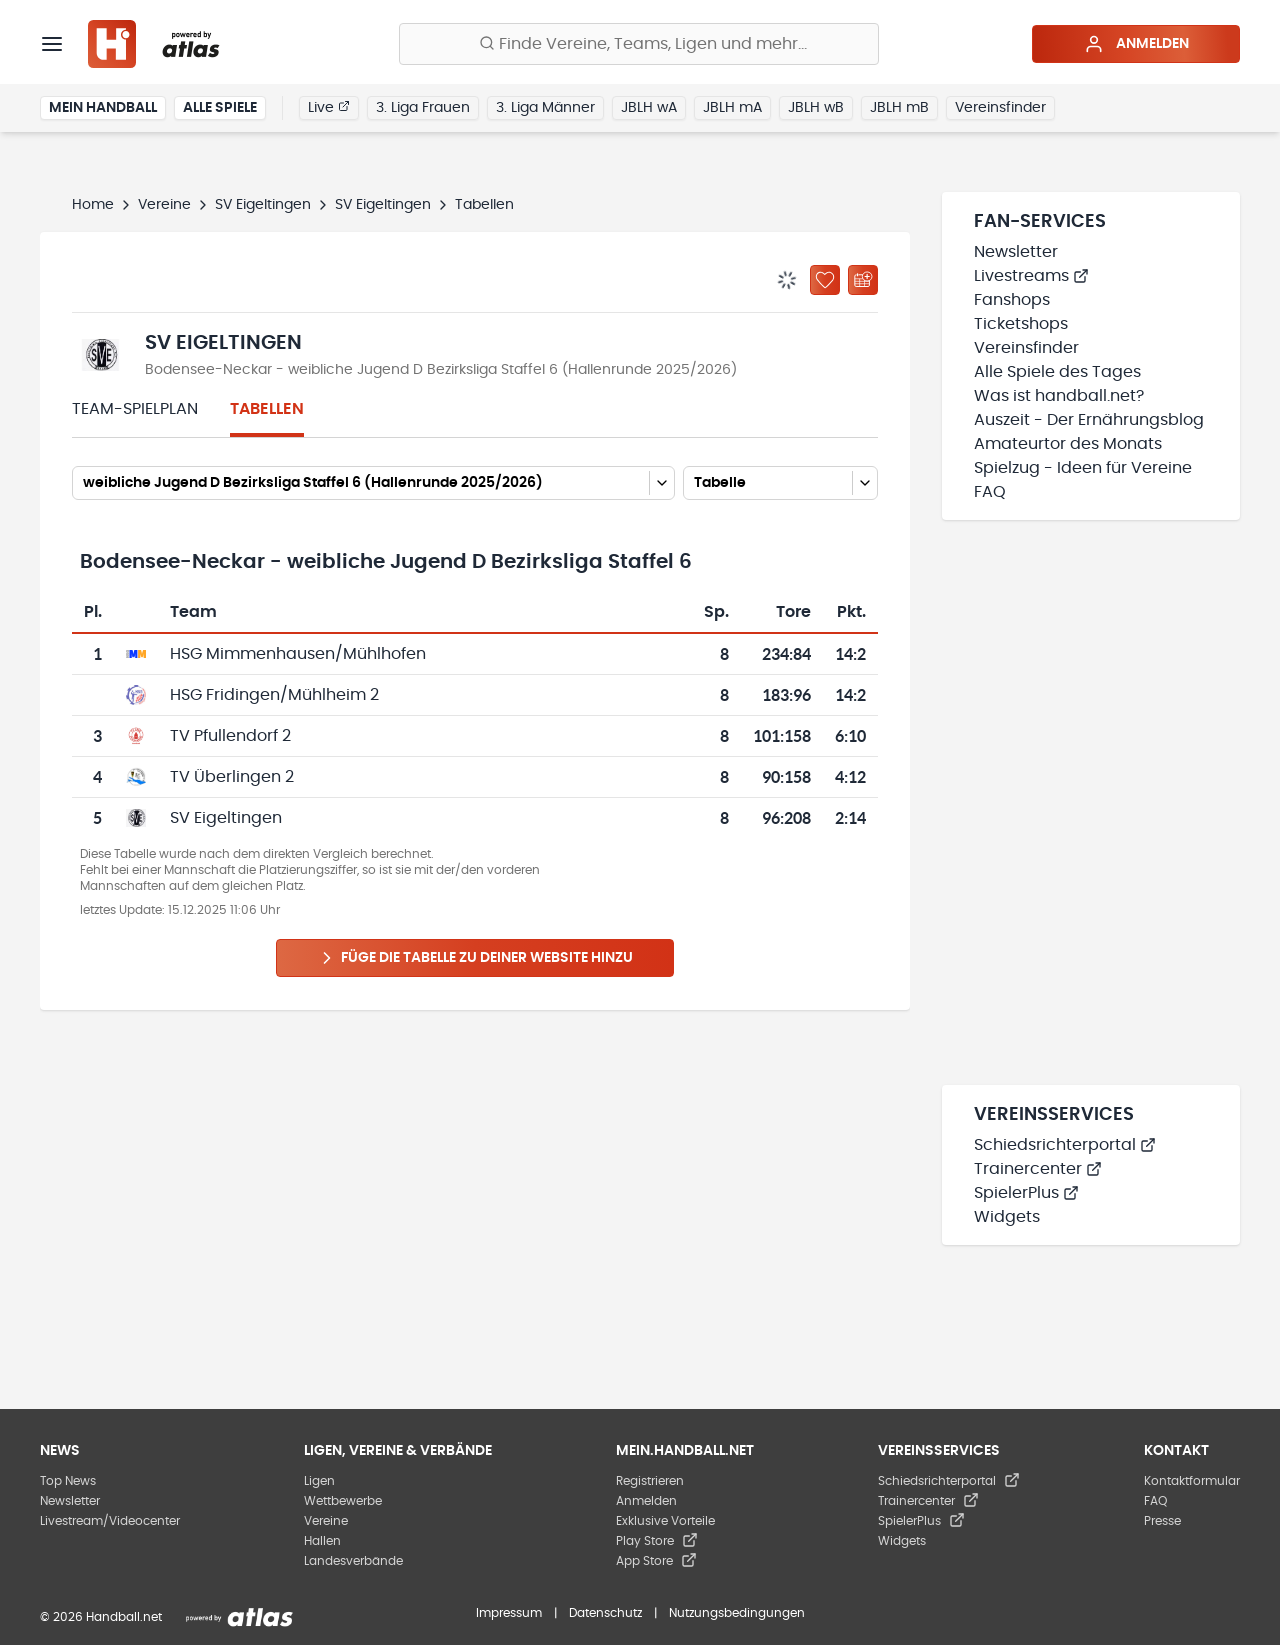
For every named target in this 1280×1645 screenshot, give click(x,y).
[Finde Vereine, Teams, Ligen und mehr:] (639, 44)
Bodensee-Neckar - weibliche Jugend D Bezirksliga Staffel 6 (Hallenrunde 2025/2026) (441, 370)
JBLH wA (649, 108)
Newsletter (1016, 252)
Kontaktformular (1192, 1481)
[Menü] (52, 44)
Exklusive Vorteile (665, 1521)
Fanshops (1012, 300)
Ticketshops (1021, 324)
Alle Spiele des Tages (1057, 372)
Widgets (1007, 1217)
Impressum (509, 1613)
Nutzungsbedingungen (737, 1613)
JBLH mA (732, 108)
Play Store (657, 1541)
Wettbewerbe (343, 1501)
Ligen (319, 1481)
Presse (1162, 1521)
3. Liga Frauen (423, 108)
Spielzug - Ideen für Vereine (1083, 468)
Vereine (164, 205)
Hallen (322, 1541)
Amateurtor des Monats (1068, 444)
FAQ (990, 492)
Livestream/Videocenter (110, 1521)
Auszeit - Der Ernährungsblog (1089, 420)
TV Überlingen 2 (232, 777)
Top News (68, 1481)
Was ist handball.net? (1059, 396)
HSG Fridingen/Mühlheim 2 (274, 695)
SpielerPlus (1026, 1193)
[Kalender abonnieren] (863, 280)
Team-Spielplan (135, 409)
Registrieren (650, 1481)
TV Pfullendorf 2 (230, 736)
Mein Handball (103, 108)
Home (93, 205)
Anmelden (1136, 44)
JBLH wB (816, 108)
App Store (656, 1561)
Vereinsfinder (1000, 108)
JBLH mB (899, 108)
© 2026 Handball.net (101, 1617)
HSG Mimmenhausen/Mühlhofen (298, 654)
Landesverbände (353, 1561)
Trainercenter (1038, 1169)
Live (329, 107)
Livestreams (1031, 276)
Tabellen (267, 409)
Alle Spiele (220, 108)
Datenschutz (605, 1613)
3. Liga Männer (545, 108)
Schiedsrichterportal (1065, 1145)
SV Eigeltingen (263, 205)
